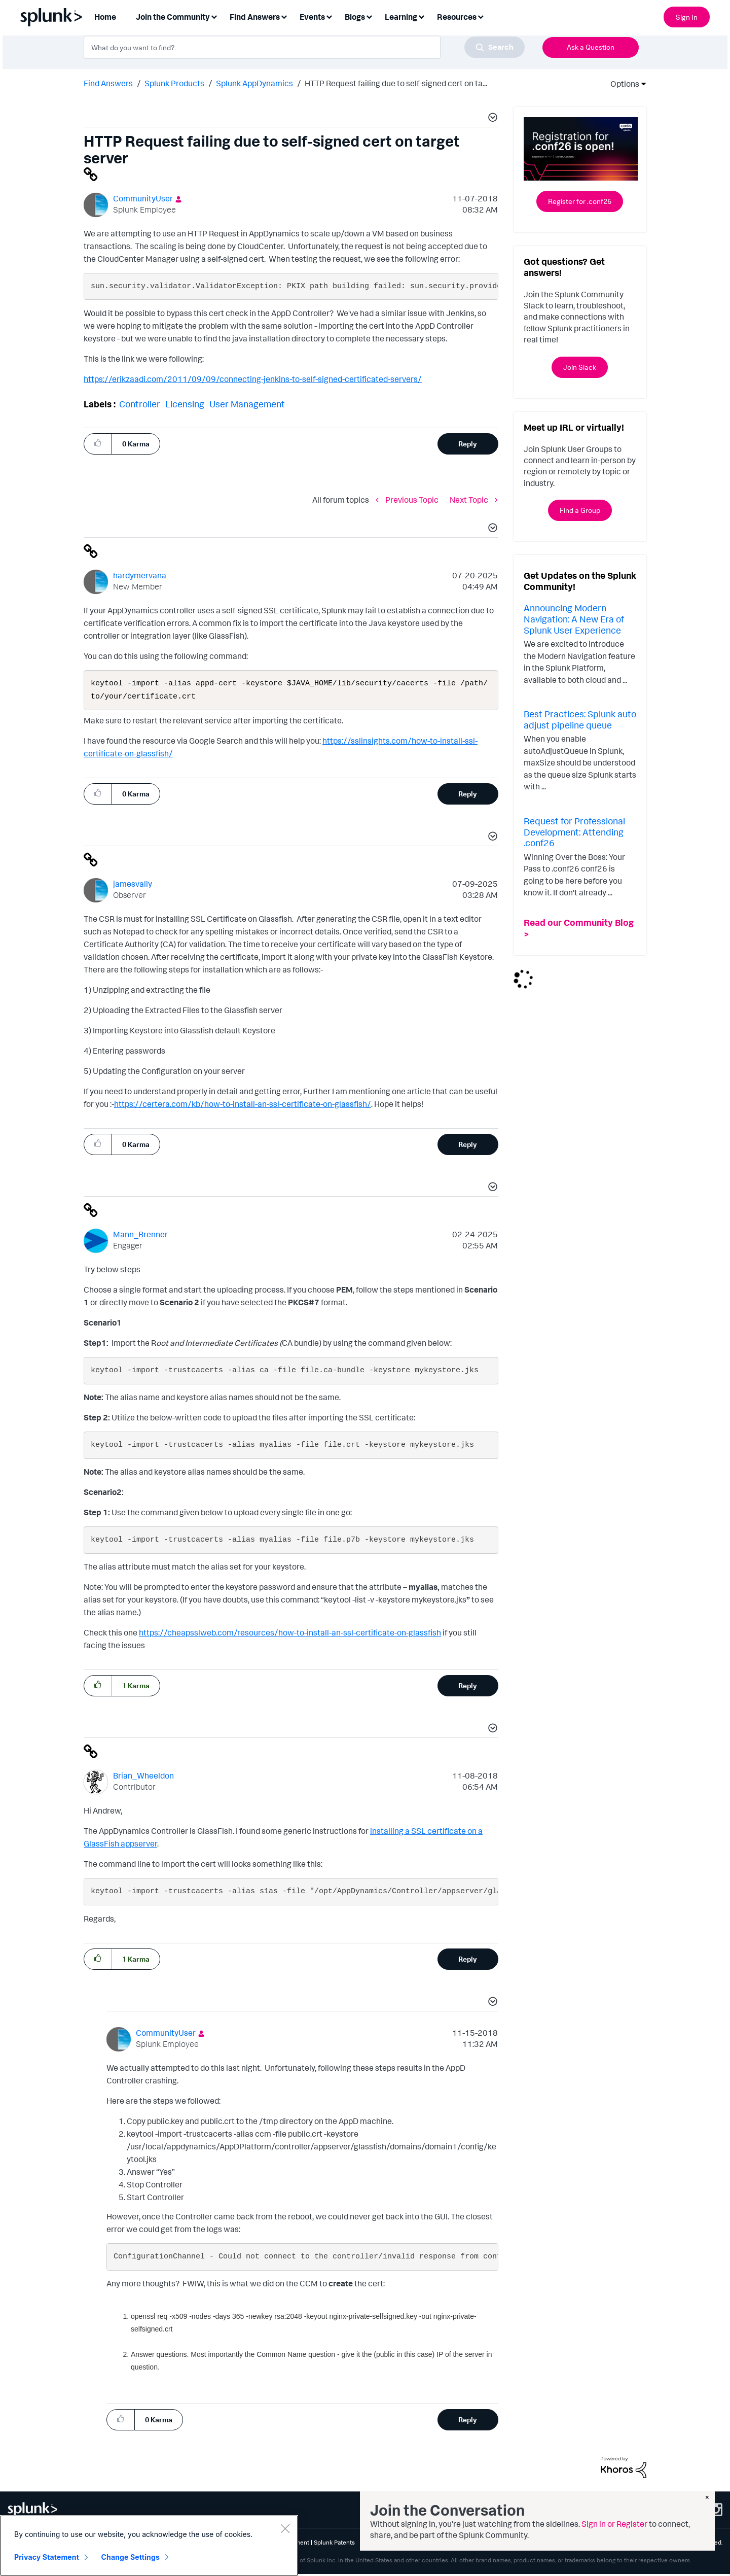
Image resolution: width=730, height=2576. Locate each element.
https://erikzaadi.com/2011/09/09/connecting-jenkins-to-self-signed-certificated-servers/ (253, 379)
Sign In (687, 17)
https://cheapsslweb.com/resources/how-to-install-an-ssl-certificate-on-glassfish (290, 1634)
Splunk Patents (334, 2544)
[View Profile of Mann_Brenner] (140, 1236)
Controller (139, 403)
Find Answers (108, 83)
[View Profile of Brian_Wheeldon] (143, 1777)
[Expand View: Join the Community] (214, 16)
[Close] (285, 2528)
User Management (247, 403)
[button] (491, 118)
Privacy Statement (46, 2557)
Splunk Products (174, 83)
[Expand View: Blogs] (369, 16)
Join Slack (579, 367)
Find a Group (580, 510)
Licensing (184, 403)
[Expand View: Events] (329, 16)
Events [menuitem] (312, 17)
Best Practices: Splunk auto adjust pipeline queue (580, 719)
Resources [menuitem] (457, 17)
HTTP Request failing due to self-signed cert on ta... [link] (396, 83)
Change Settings (130, 2557)
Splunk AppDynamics (254, 83)
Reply (467, 443)
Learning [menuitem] (401, 17)
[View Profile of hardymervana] (139, 575)
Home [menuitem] (105, 17)
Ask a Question (590, 47)
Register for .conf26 (579, 201)
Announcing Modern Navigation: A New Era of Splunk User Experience (574, 618)
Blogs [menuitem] (355, 17)
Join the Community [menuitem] (173, 17)
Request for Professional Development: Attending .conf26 (574, 831)
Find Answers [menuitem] (255, 17)
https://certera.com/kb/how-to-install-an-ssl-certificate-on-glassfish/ (242, 1106)
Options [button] (621, 84)
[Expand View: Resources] (481, 16)
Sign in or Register (614, 2524)
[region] (149, 2545)
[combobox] (304, 47)
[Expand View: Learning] (421, 16)
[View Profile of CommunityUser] (143, 198)
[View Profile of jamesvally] (132, 886)
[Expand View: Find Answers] (284, 16)
